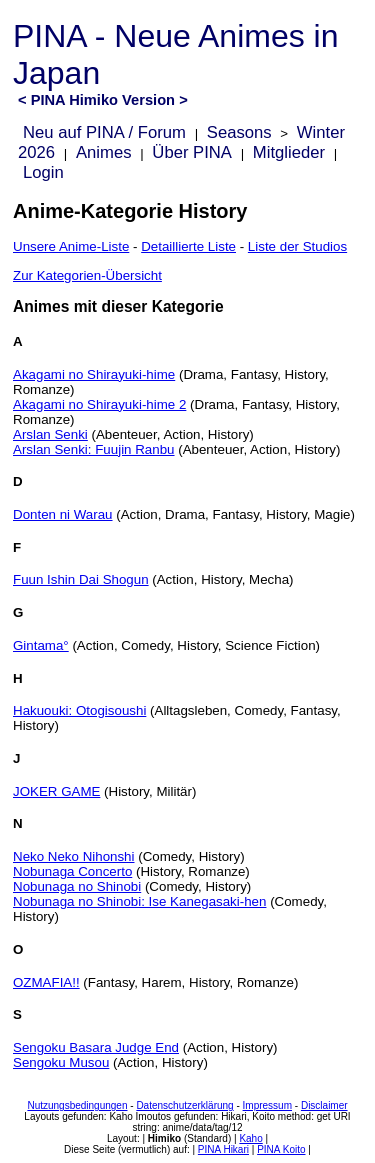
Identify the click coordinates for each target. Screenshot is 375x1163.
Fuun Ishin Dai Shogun (81, 579)
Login (43, 172)
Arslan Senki (50, 434)
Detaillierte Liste (188, 246)
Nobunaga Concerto (72, 871)
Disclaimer (324, 1105)
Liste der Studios (297, 246)
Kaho (250, 1138)
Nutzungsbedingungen (77, 1105)
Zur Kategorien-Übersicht (87, 275)
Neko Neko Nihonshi (74, 856)
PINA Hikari (223, 1149)
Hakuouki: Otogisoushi (79, 710)
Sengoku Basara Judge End (96, 1047)
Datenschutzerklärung (184, 1105)
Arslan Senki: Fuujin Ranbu (94, 449)
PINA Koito (281, 1149)
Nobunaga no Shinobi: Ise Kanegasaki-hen (139, 901)
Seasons (239, 132)
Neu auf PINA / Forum (104, 132)
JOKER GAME (56, 791)
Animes (104, 152)
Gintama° (41, 645)
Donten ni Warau (63, 514)
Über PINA (192, 152)
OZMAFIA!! (46, 982)
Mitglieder (289, 152)
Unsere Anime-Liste (71, 246)
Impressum (267, 1105)
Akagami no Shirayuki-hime (94, 374)
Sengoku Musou (61, 1062)
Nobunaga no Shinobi (77, 886)
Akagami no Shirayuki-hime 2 (99, 404)
